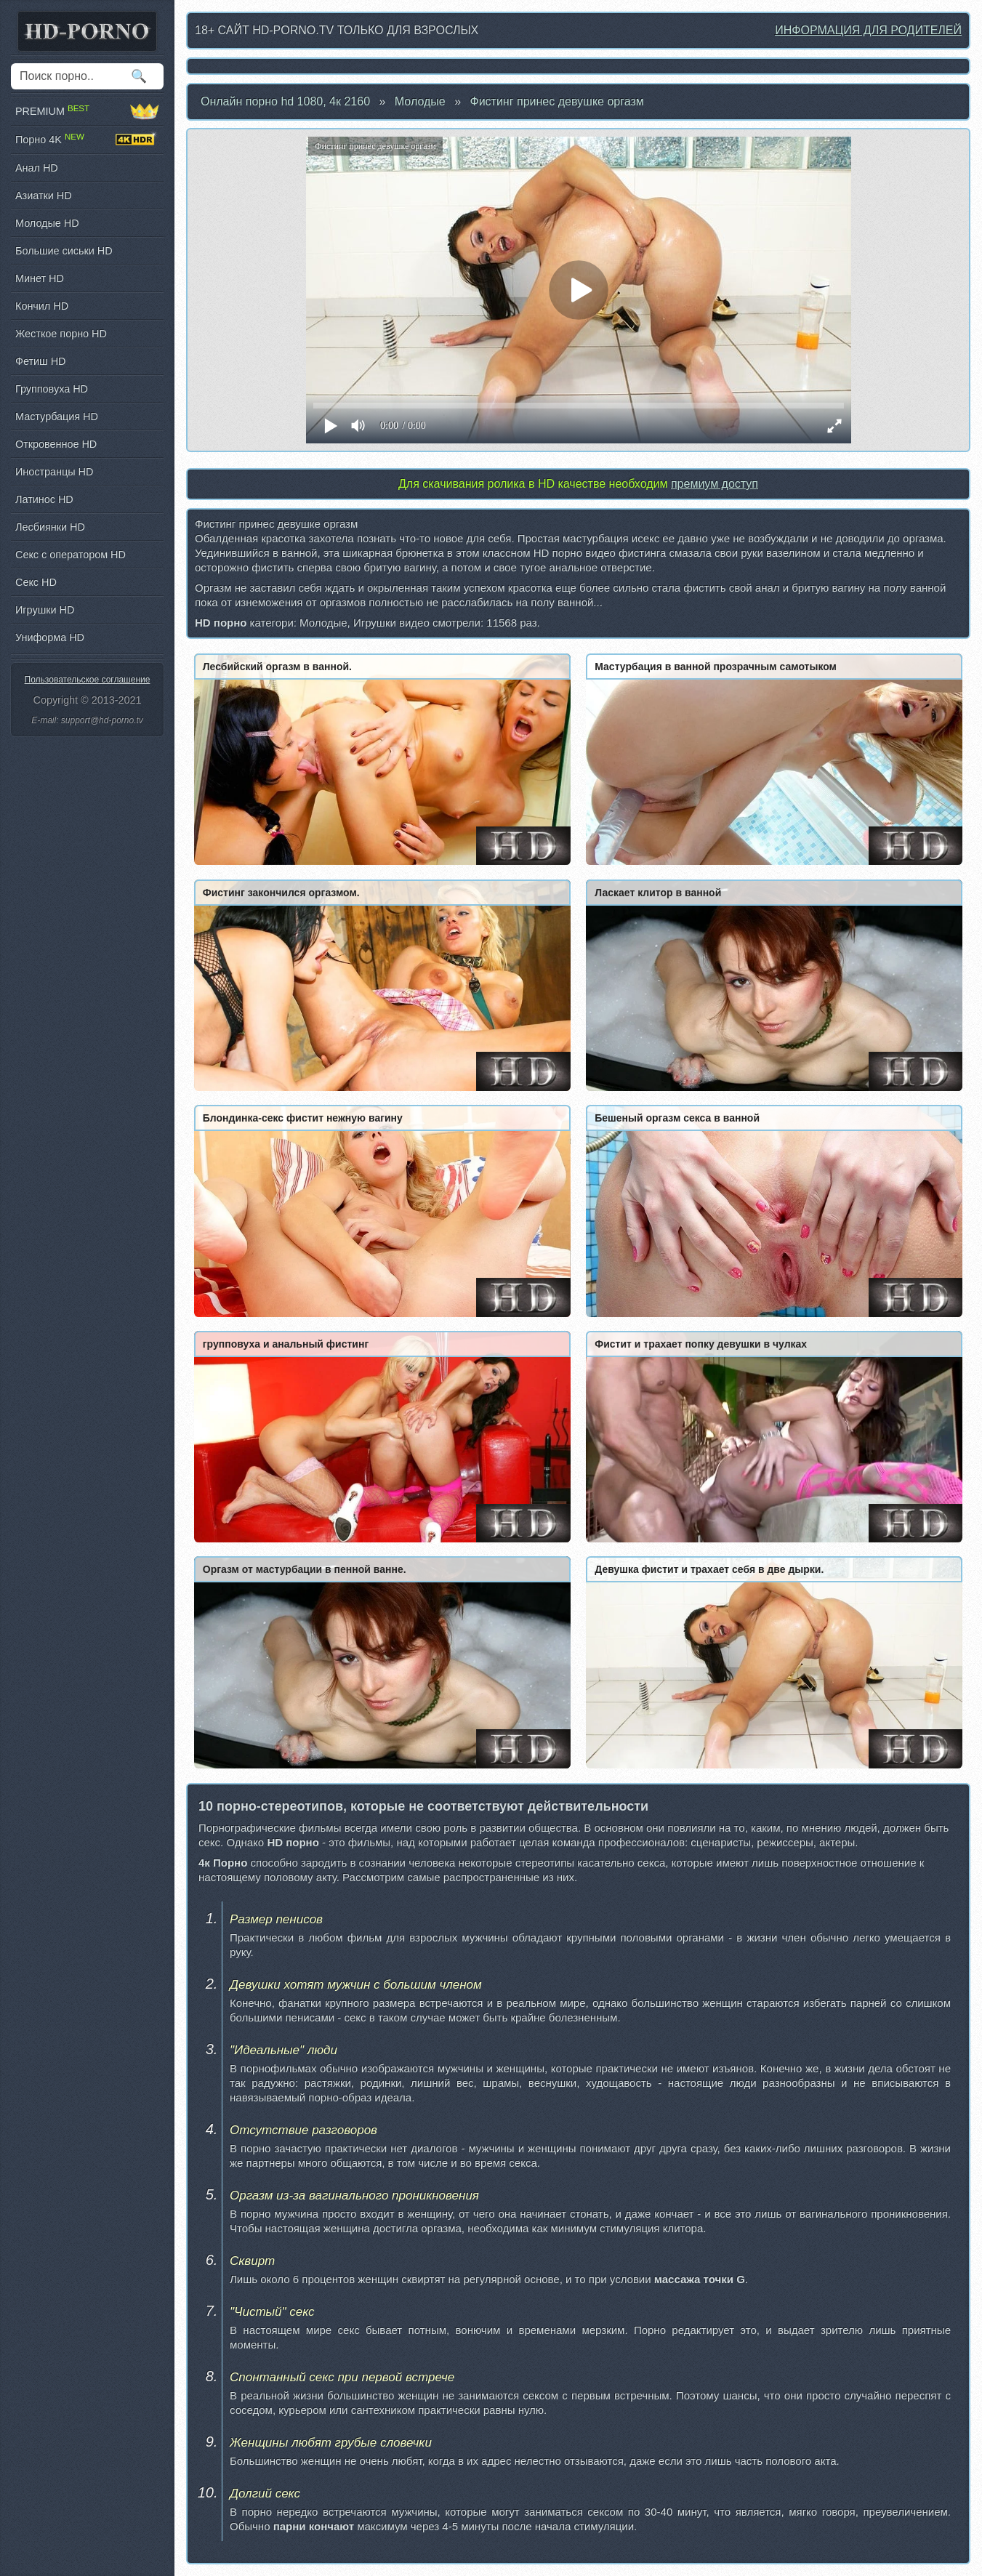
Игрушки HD (44, 610)
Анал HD (36, 168)
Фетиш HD (40, 361)
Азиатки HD (43, 195)
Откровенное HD (56, 444)
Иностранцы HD (54, 472)
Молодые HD (47, 223)
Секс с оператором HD (70, 554)
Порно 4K (87, 139)
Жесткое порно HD (61, 333)
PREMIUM (87, 111)
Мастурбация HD (56, 416)
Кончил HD (41, 306)
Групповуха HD (51, 389)
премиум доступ (714, 484)
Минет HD (39, 278)
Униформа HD (49, 637)
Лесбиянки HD (50, 527)
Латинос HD (44, 499)
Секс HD (36, 582)
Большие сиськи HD (64, 251)
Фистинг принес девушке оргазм (557, 101)
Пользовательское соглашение (87, 680)
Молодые (420, 101)
